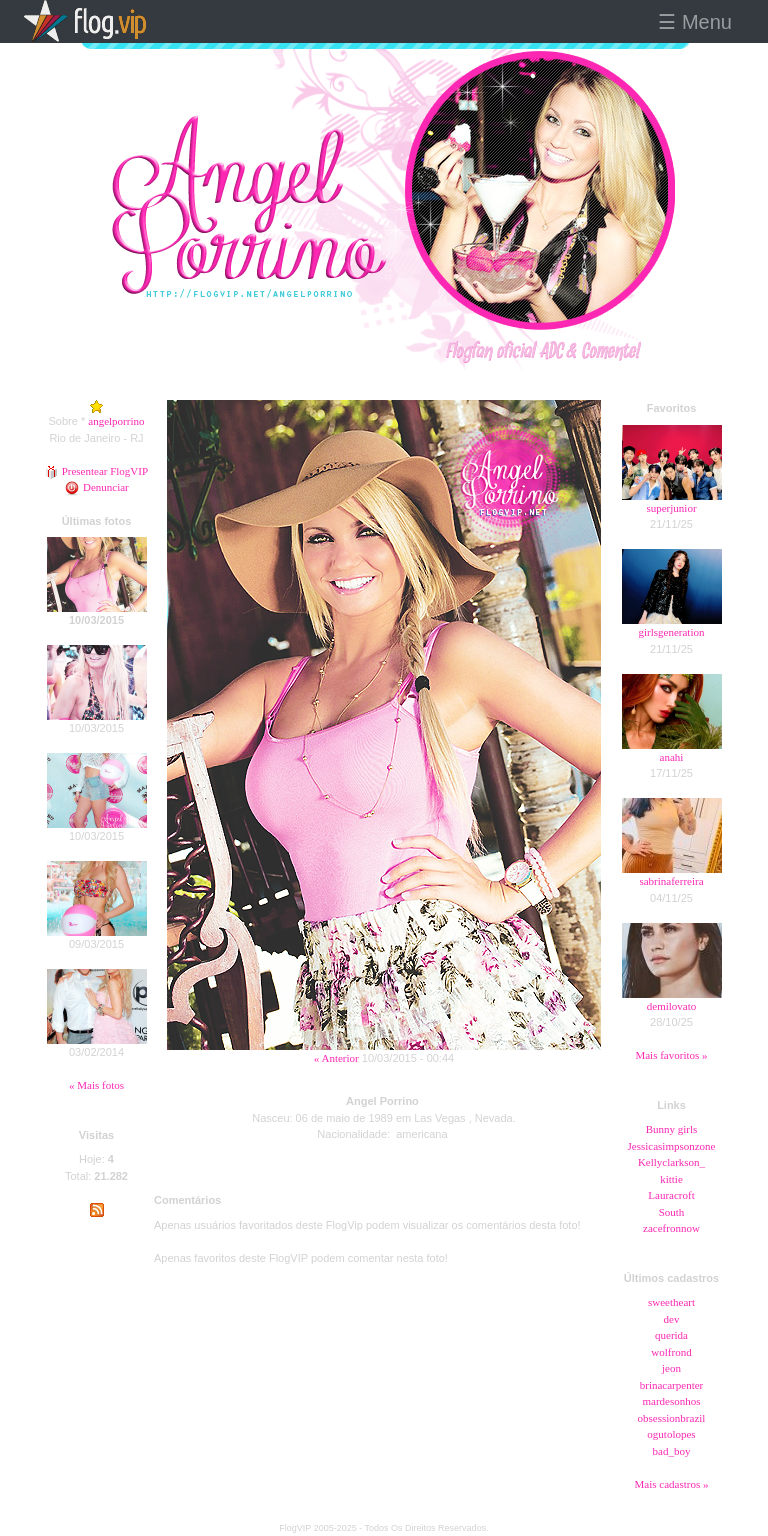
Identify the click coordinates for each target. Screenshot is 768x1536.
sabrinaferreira (671, 881)
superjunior (671, 508)
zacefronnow (671, 1228)
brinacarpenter (672, 1385)
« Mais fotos (96, 1085)
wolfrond (671, 1352)
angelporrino (116, 421)
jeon (671, 1368)
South (672, 1212)
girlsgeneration (672, 632)
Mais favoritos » (671, 1055)
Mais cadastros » (672, 1484)
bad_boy (672, 1451)
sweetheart (671, 1302)
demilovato (672, 1006)
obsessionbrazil (672, 1418)
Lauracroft (671, 1195)
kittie (671, 1179)
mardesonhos (671, 1401)
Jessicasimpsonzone (672, 1146)
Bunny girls (672, 1129)
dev (672, 1319)
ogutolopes (671, 1434)
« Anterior (336, 1058)
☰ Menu (695, 22)
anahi (672, 757)
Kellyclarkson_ (671, 1162)
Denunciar (96, 487)
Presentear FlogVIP (96, 471)
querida (671, 1335)
